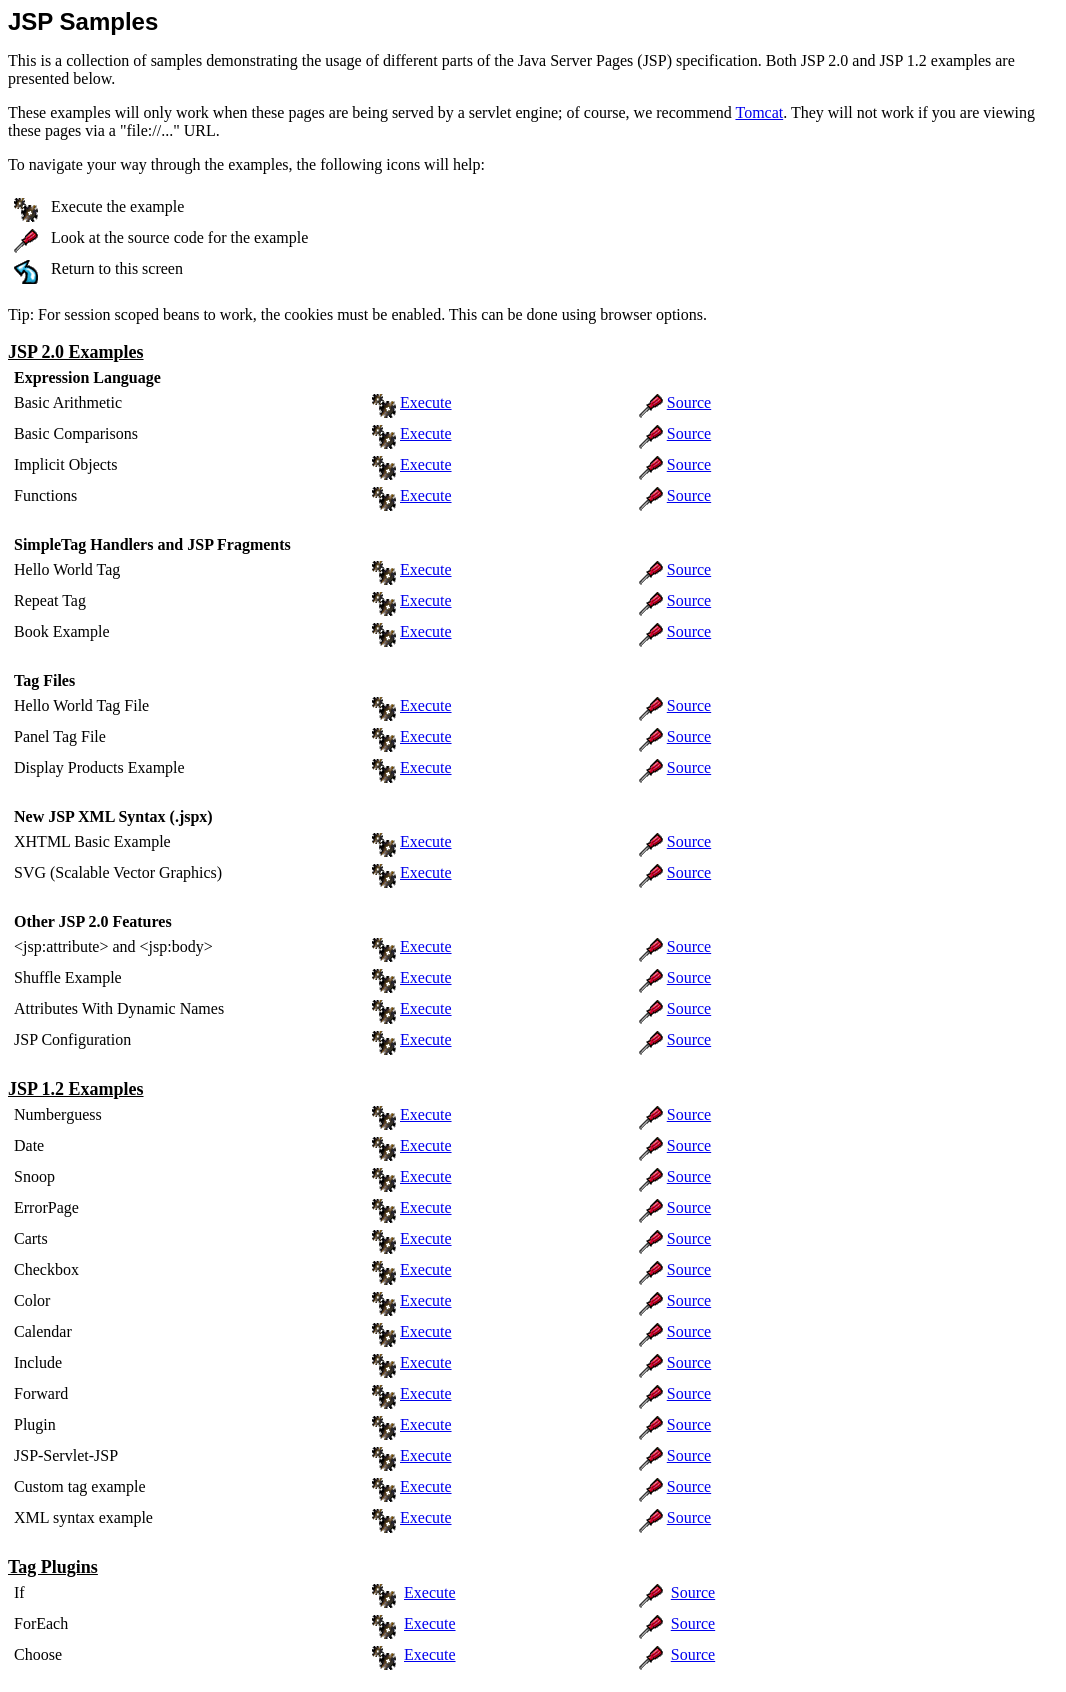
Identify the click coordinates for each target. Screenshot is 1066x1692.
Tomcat (759, 112)
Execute (426, 402)
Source (689, 402)
